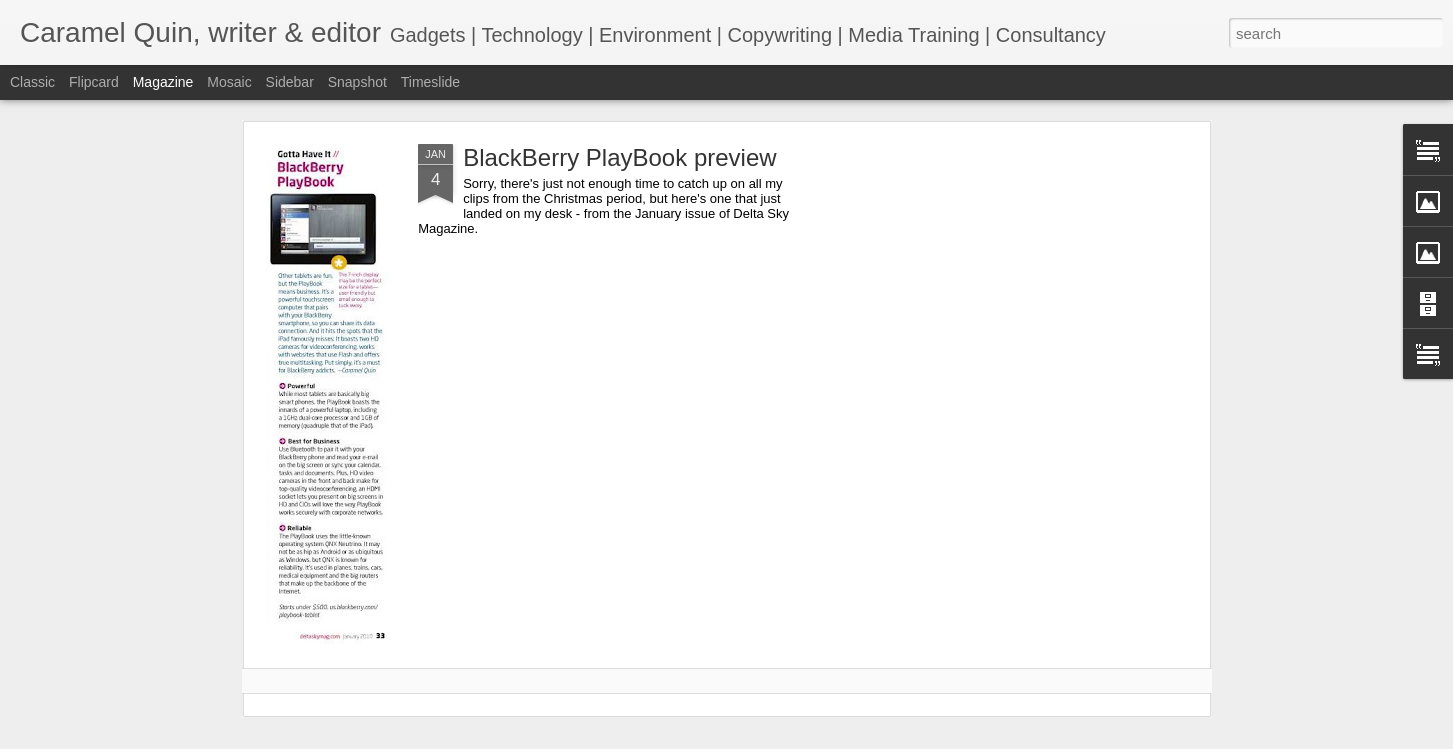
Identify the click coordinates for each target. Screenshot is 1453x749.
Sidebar (290, 82)
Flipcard (94, 82)
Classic (32, 82)
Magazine (163, 82)
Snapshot (357, 82)
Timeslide (430, 82)
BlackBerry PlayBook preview (619, 157)
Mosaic (229, 82)
